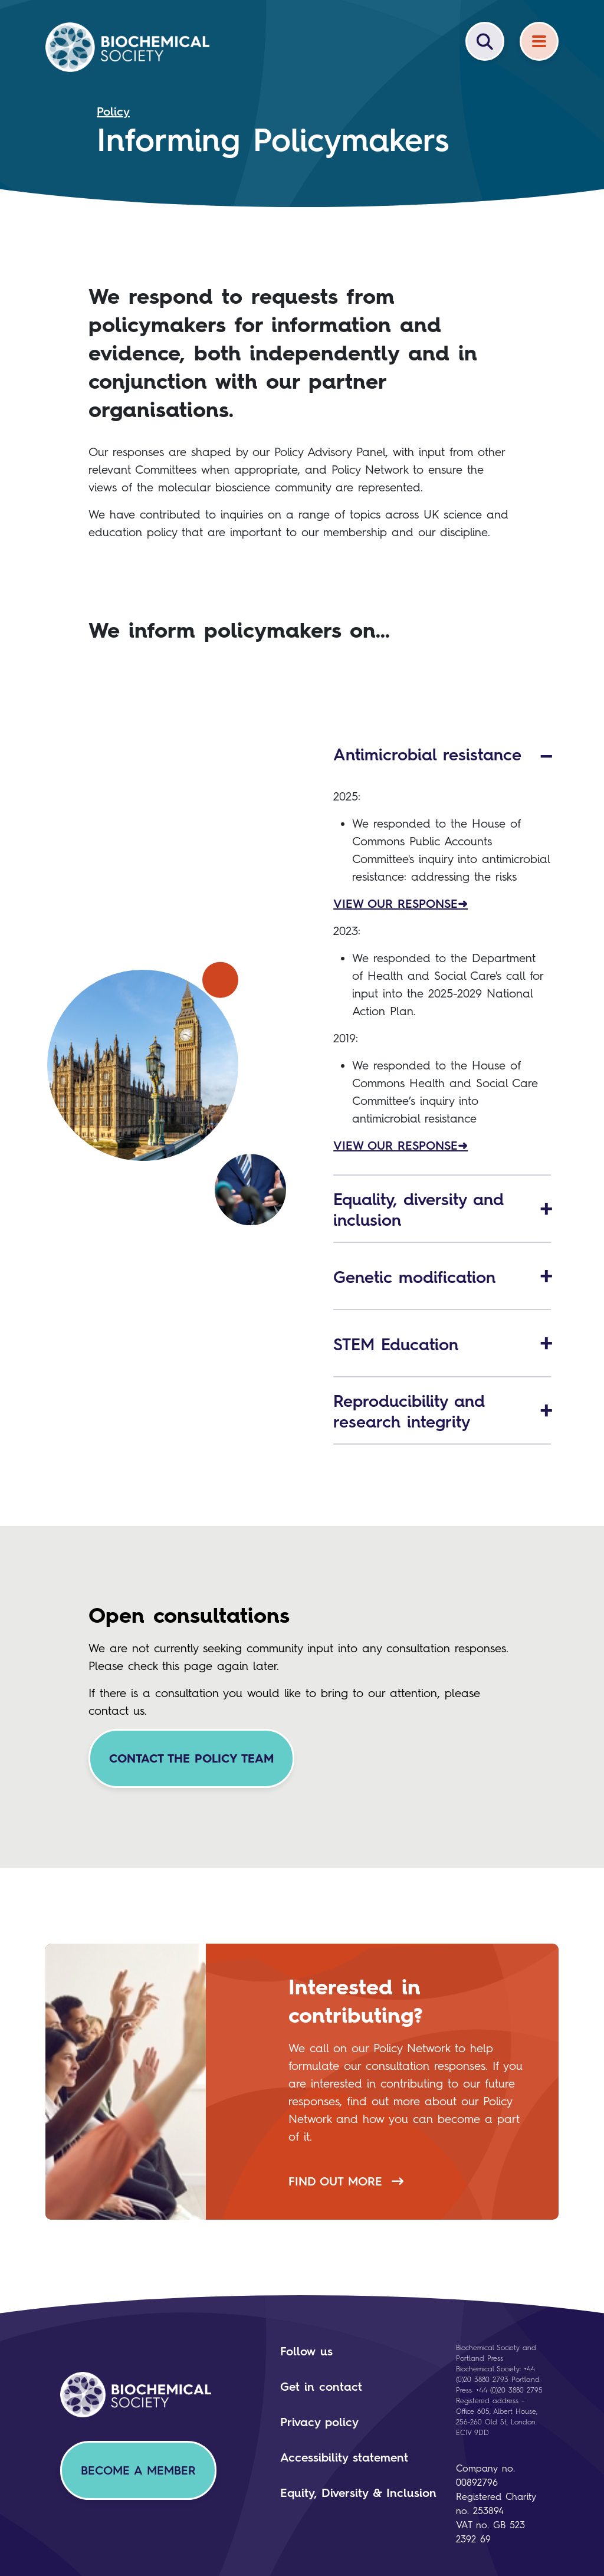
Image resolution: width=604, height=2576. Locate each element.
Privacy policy (319, 2422)
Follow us (306, 2351)
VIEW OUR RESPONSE (395, 904)
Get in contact (321, 2387)
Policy (113, 111)
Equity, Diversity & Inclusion (358, 2493)
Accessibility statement (344, 2457)
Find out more (345, 2181)
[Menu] (539, 41)
